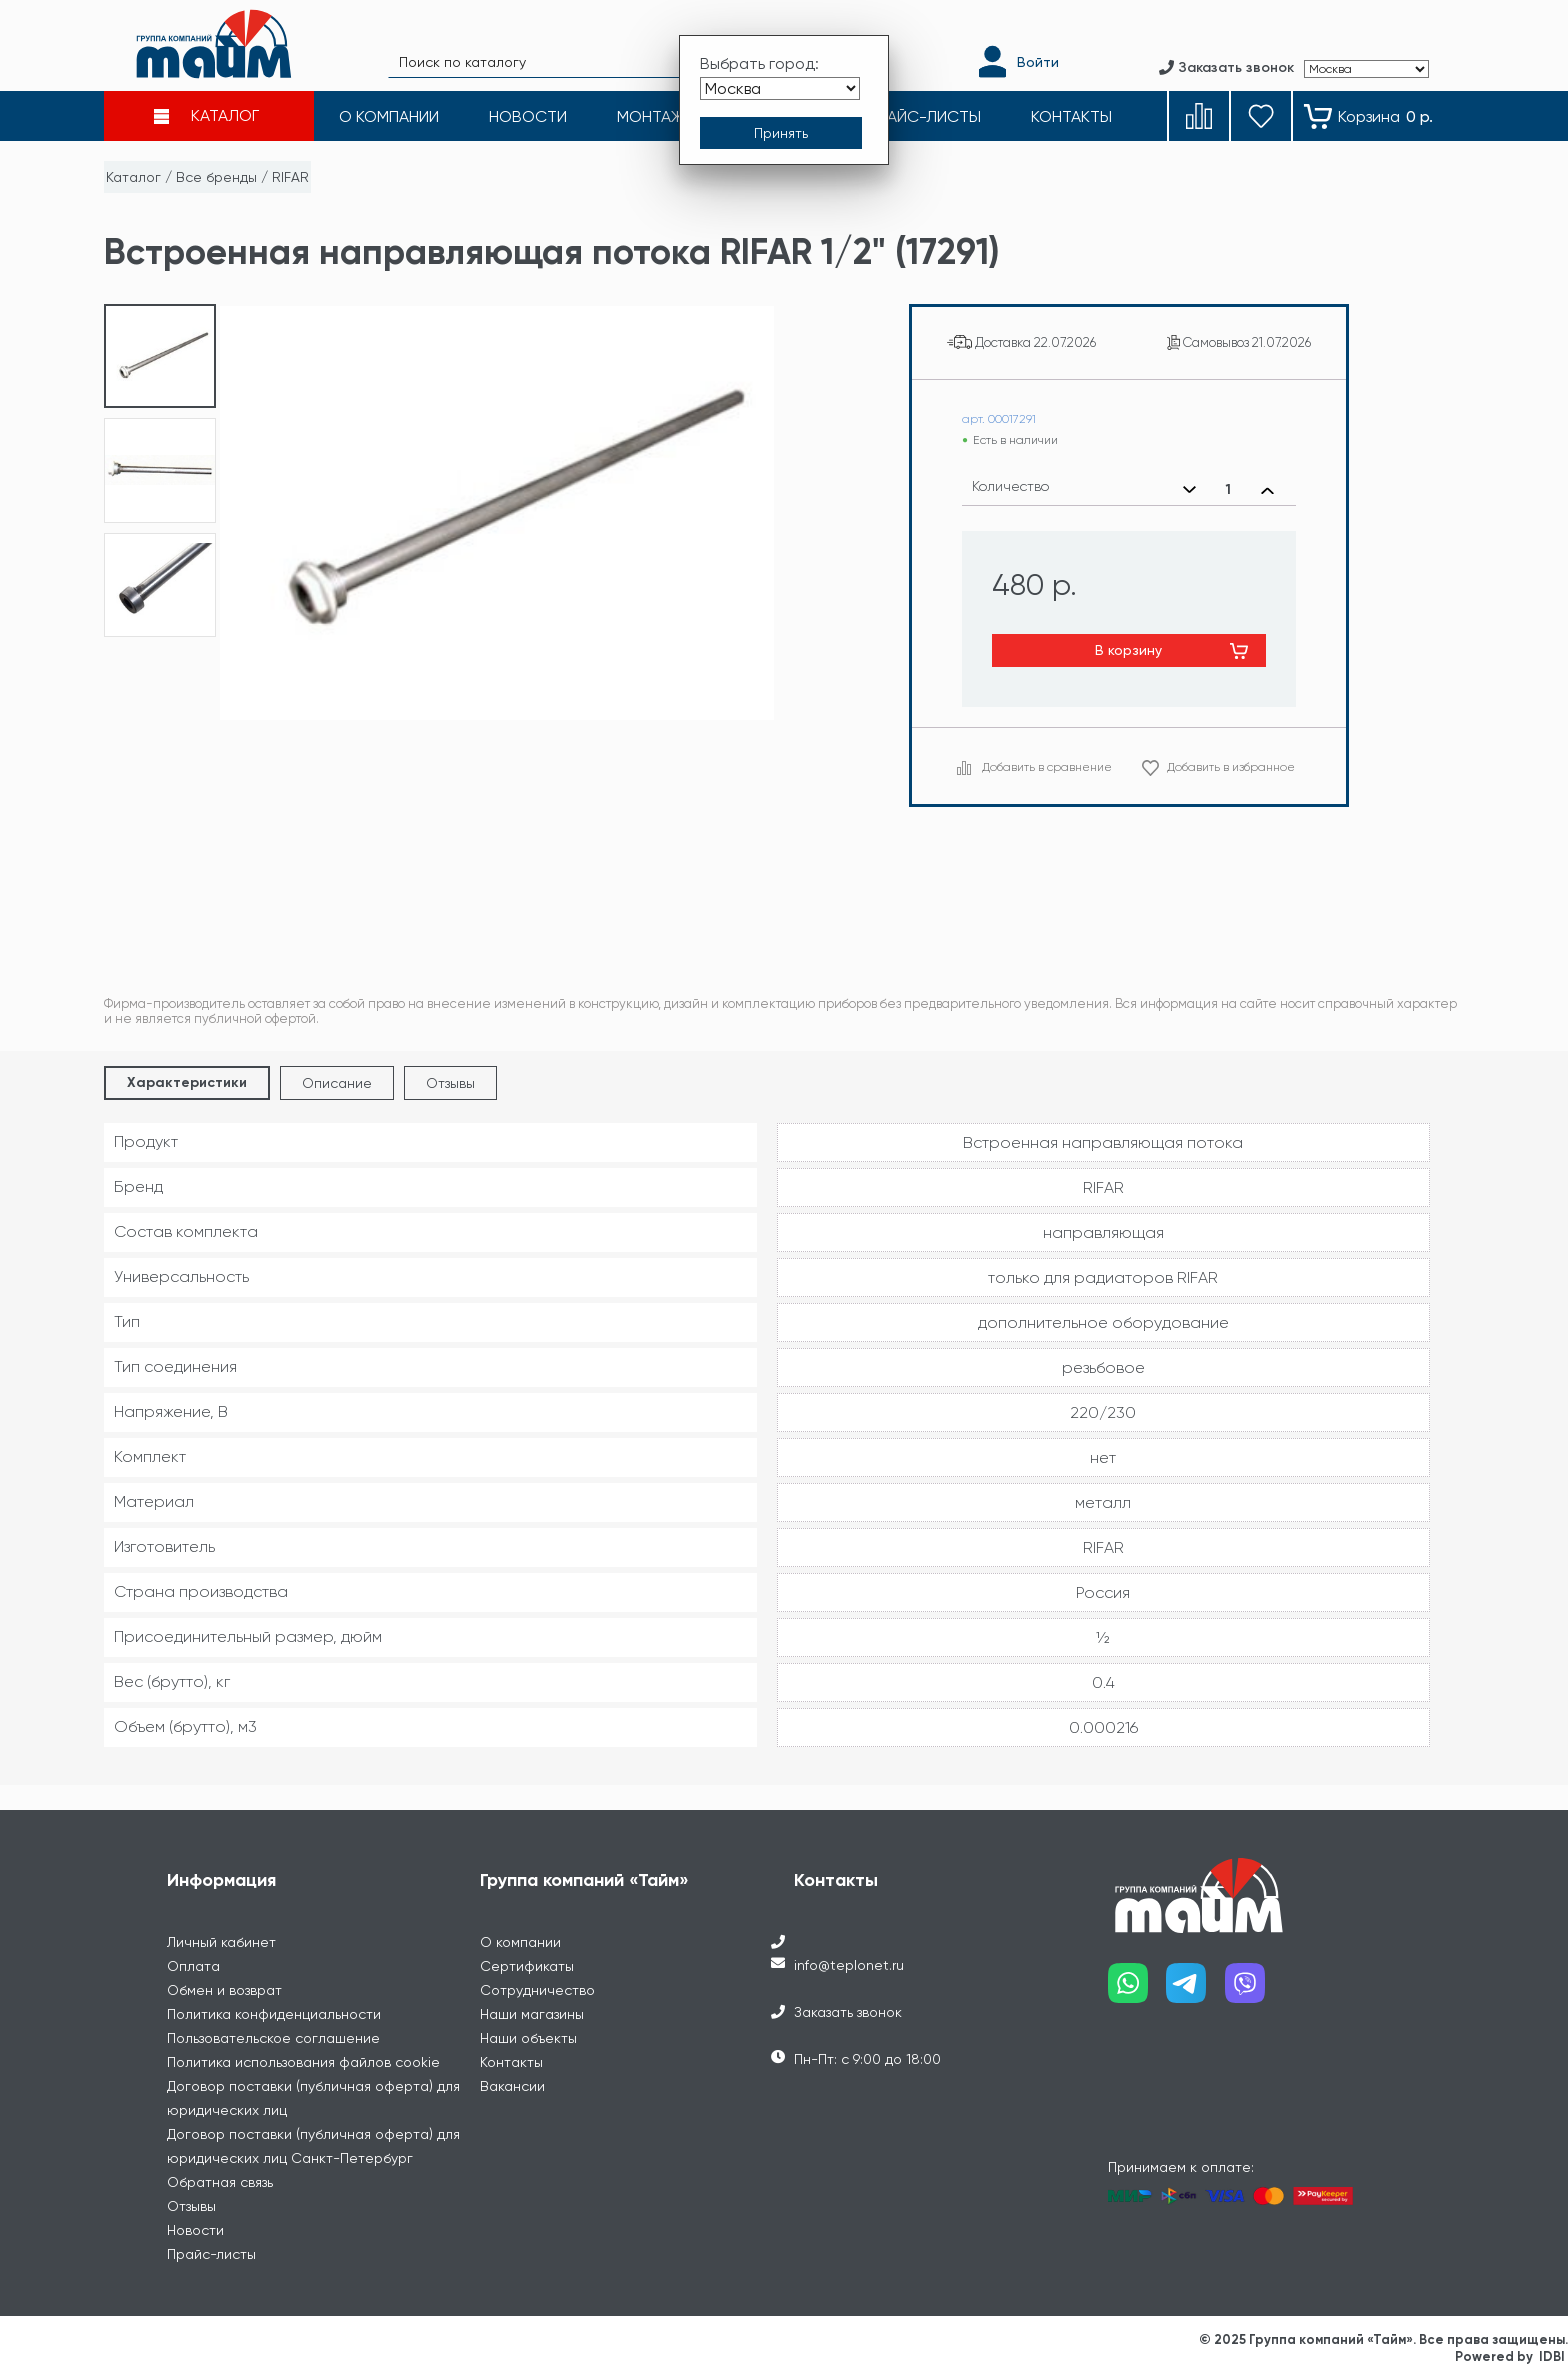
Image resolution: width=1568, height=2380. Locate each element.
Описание (337, 1083)
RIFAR (290, 177)
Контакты (511, 2062)
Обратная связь (220, 2182)
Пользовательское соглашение (273, 2038)
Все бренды (216, 177)
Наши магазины (532, 2014)
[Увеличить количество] (1267, 490)
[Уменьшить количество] (1189, 490)
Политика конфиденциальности (274, 2014)
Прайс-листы (211, 2254)
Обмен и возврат (224, 1990)
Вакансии (512, 2086)
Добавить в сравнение (1047, 767)
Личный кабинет (221, 1942)
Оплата (193, 1966)
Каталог (133, 177)
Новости (195, 2230)
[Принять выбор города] (781, 133)
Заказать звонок (848, 2012)
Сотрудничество (537, 1990)
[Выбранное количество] (1228, 490)
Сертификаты (527, 1966)
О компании (520, 1942)
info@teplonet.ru (849, 1965)
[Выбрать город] (780, 88)
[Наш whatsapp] (1137, 1990)
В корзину (1128, 650)
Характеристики (187, 1082)
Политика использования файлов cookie (303, 2062)
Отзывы (450, 1083)
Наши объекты (528, 2038)
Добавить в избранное (1231, 767)
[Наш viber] (1254, 1990)
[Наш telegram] (1195, 1990)
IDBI (1552, 2356)
